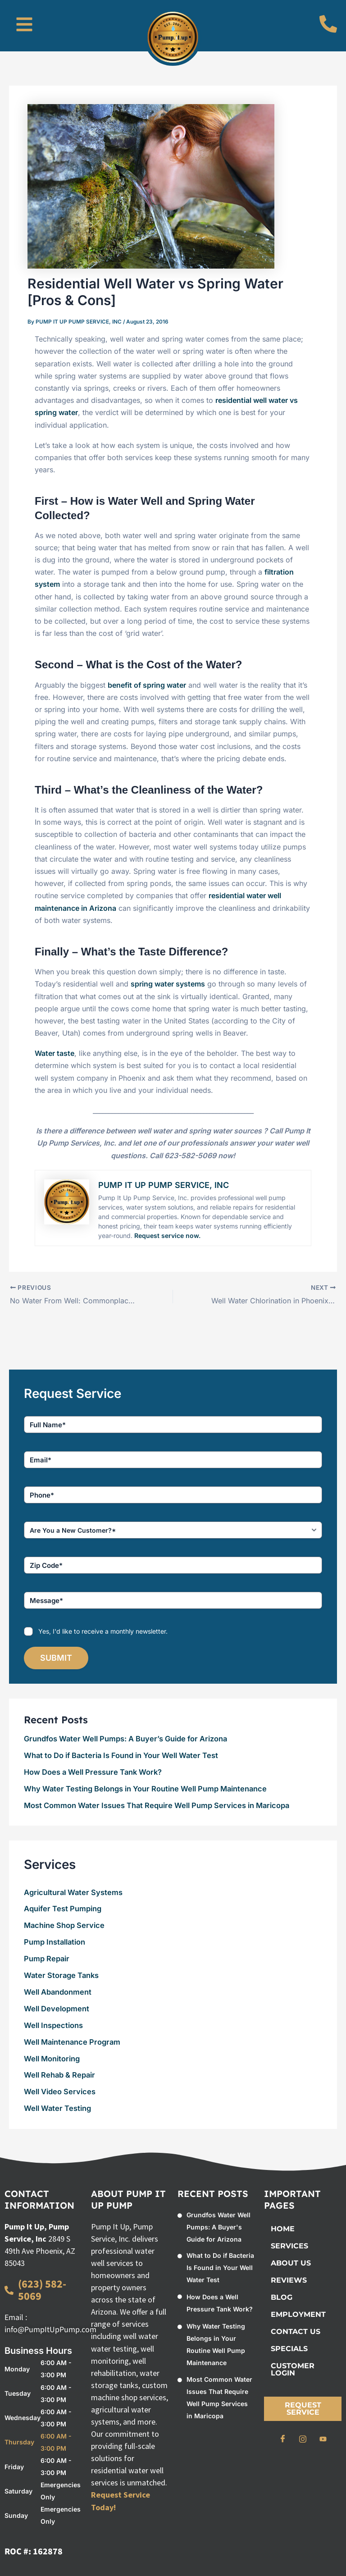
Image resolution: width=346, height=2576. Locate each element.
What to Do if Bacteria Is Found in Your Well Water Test (121, 1755)
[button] (24, 25)
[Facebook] (282, 2439)
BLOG (281, 2297)
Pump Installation (54, 1941)
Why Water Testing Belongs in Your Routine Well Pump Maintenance (145, 1788)
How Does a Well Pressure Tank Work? (93, 1772)
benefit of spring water (147, 685)
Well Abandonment (57, 1991)
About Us (291, 2263)
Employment (298, 2314)
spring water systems (168, 983)
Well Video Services (60, 2091)
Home (283, 2228)
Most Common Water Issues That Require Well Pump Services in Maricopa (156, 1805)
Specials (289, 2348)
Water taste (54, 1053)
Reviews (289, 2280)
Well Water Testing (57, 2108)
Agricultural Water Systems (73, 1891)
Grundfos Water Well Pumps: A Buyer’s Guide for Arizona (125, 1738)
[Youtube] (323, 2439)
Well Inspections (53, 2025)
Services (289, 2246)
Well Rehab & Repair (59, 2074)
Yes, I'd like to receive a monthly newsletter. (103, 1631)
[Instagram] (303, 2439)
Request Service (303, 2408)
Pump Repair (46, 1958)
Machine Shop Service (64, 1925)
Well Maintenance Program (72, 2041)
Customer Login (292, 2369)
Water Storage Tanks (61, 1975)
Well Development (56, 2008)
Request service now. (167, 1235)
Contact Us (295, 2331)
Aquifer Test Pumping (62, 1908)
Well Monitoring (52, 2058)
